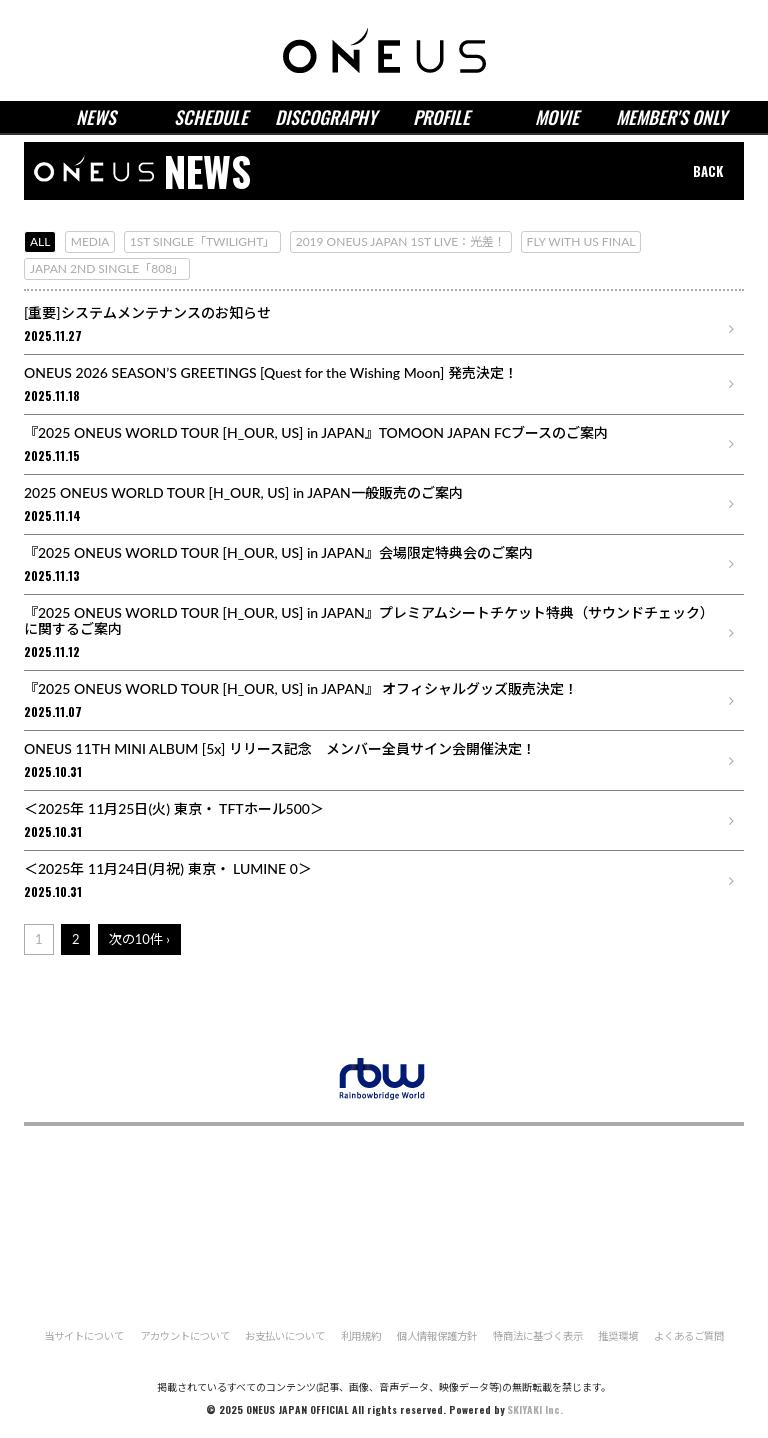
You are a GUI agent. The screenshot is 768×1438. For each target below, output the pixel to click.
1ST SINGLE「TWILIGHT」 (203, 241)
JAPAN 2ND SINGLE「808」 (107, 268)
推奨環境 (619, 1336)
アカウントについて (184, 1336)
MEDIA (90, 241)
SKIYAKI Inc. (535, 1409)
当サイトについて (83, 1336)
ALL (40, 241)
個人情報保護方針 (437, 1336)
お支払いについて (285, 1336)
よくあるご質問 (690, 1336)
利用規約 (361, 1336)
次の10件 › (139, 939)
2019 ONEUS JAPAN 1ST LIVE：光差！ (401, 241)
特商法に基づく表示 (538, 1336)
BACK (708, 171)
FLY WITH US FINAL (581, 241)
